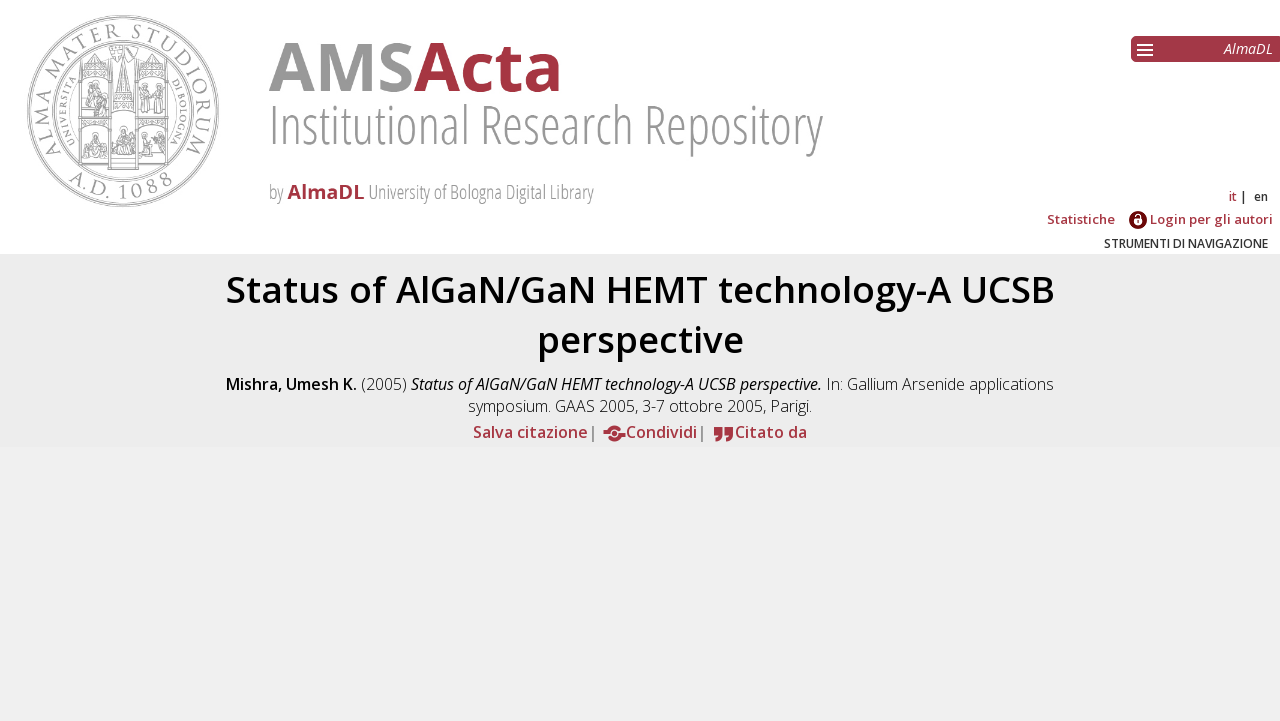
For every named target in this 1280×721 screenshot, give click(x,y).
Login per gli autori (1201, 219)
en (1261, 196)
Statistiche (1081, 219)
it (1233, 196)
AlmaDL (1248, 48)
